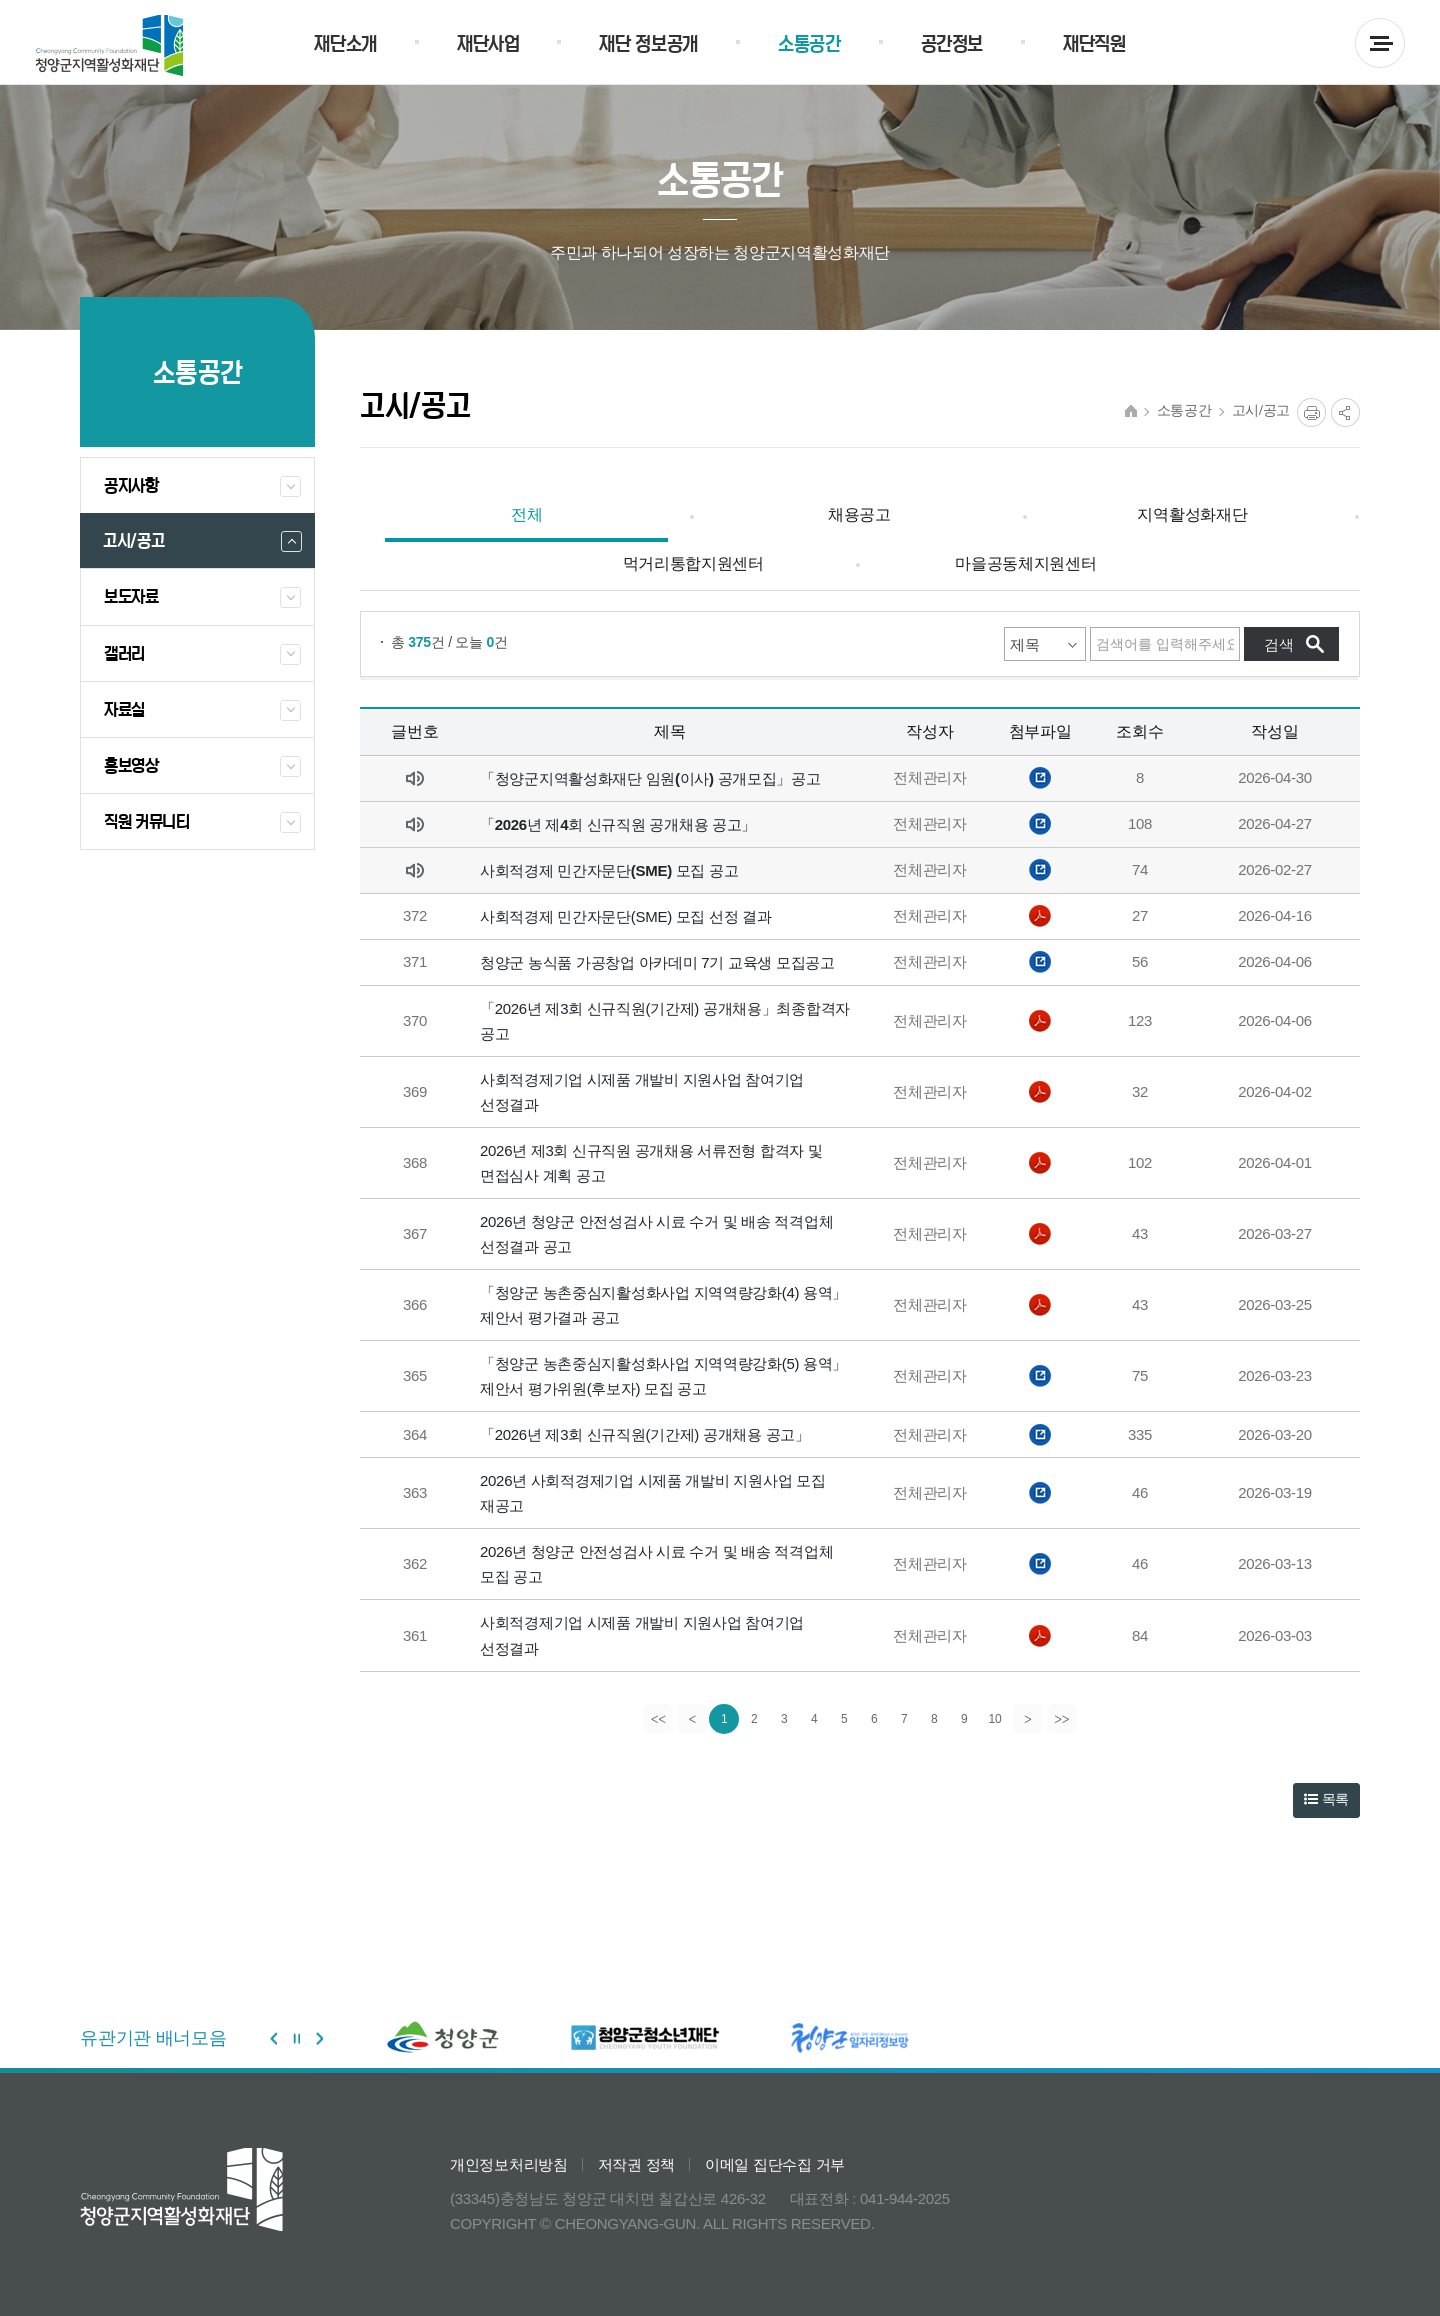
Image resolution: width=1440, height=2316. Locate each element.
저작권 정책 (636, 2164)
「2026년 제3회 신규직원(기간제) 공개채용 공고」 (645, 1434)
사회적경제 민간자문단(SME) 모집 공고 (609, 870)
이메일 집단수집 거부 (775, 2164)
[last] (1063, 1719)
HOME (1131, 411)
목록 (1326, 1799)
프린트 (1311, 412)
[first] (657, 1719)
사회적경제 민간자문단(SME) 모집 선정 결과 (626, 916)
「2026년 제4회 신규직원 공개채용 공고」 (618, 824)
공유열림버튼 (1345, 412)
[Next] (1029, 1719)
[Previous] (691, 1719)
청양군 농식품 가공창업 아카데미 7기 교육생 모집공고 (657, 962)
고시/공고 (1261, 410)
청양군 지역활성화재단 (109, 46)
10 (995, 1719)
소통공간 (1184, 410)
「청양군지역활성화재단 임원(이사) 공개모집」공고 (650, 778)
